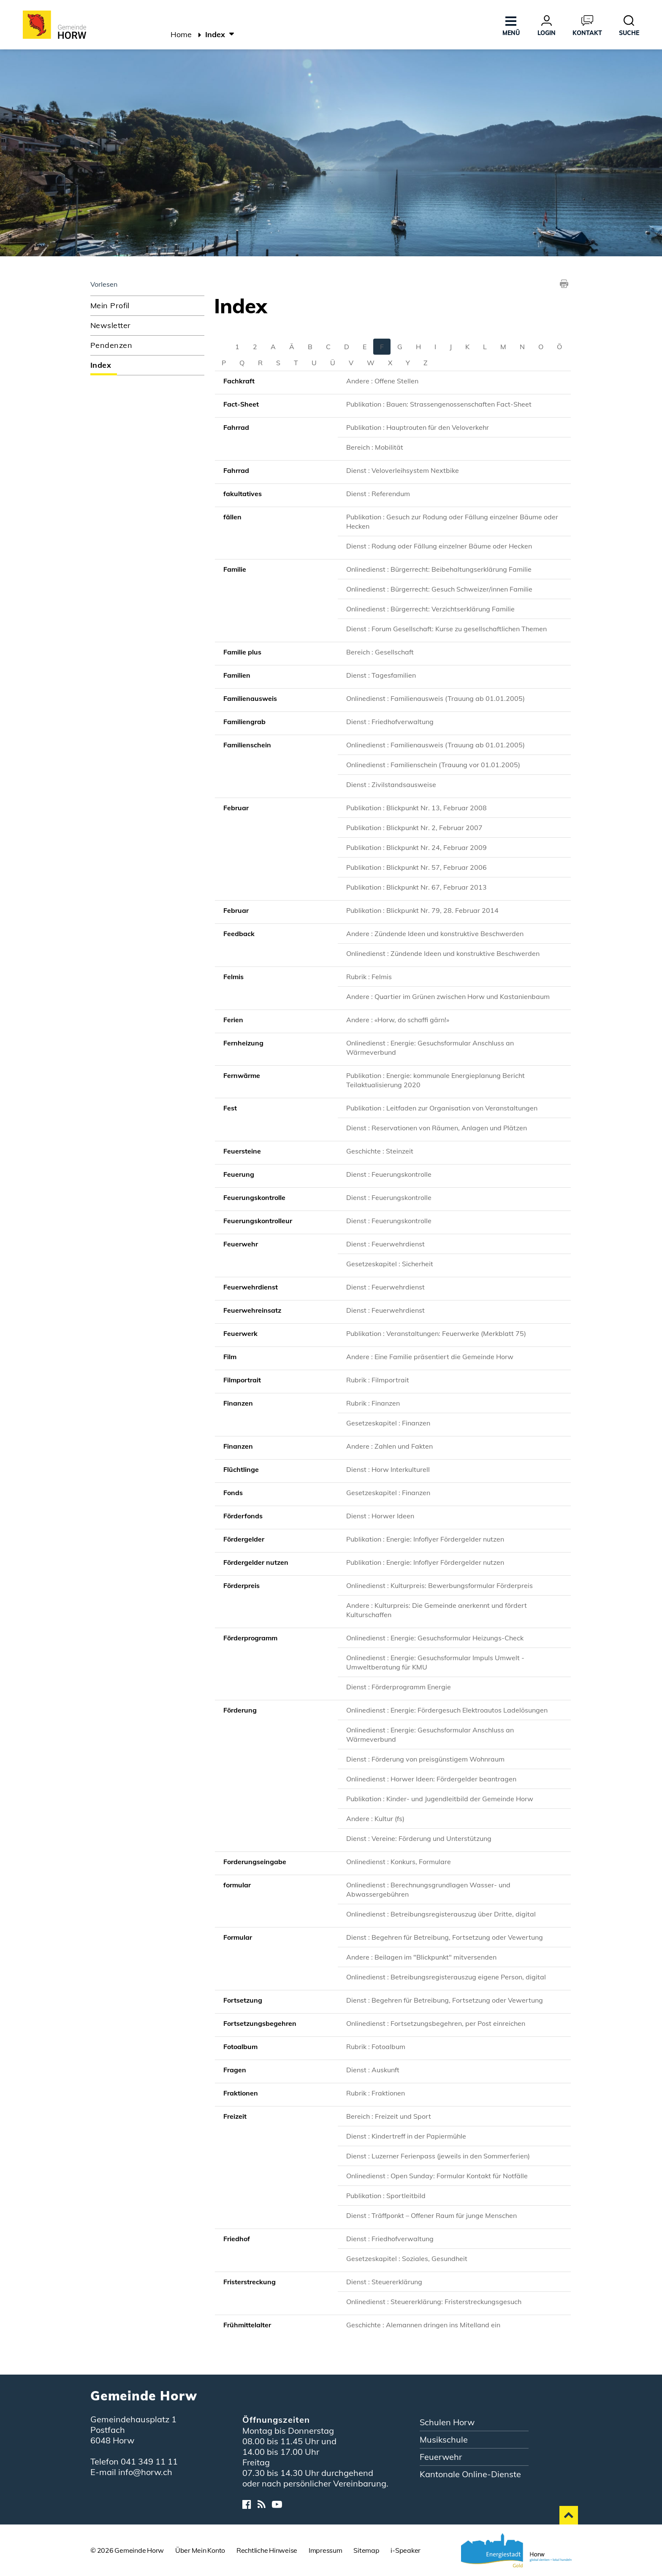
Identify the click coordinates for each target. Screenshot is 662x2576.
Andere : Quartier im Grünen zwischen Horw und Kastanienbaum (448, 996)
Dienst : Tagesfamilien (381, 675)
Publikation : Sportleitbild (386, 2195)
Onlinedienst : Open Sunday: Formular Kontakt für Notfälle (437, 2176)
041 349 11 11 (149, 2461)
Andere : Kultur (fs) (375, 1818)
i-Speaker (406, 2550)
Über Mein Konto (200, 2550)
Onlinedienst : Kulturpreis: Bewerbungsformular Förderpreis (439, 1585)
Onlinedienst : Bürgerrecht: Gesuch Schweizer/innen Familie (439, 589)
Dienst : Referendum (378, 493)
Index (125, 365)
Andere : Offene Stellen (382, 381)
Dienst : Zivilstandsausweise (391, 784)
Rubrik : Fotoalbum (375, 2046)
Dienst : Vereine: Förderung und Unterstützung (418, 1838)
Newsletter (110, 325)
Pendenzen (111, 345)
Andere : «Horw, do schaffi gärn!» (397, 1019)
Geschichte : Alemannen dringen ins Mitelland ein (423, 2325)
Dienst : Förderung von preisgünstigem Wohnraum (425, 1759)
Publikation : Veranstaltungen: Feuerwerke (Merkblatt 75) (436, 1333)
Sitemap (366, 2550)
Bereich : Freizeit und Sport (388, 2116)
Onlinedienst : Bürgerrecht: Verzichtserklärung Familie (430, 609)
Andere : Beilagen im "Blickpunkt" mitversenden (421, 1957)
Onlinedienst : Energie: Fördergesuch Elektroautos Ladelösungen (447, 1710)
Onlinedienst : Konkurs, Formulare (398, 1861)
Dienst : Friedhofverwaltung (390, 721)
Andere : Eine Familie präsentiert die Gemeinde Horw (429, 1356)
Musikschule (444, 2439)
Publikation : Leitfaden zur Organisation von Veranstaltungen (441, 1108)
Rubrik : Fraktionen (375, 2093)
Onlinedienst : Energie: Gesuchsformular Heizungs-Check (435, 1638)
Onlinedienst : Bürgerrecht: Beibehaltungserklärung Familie (439, 569)
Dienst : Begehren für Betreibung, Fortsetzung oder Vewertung (444, 1937)
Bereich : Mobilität (374, 447)
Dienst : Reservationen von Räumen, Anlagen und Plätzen (436, 1128)
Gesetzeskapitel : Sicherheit (389, 1263)
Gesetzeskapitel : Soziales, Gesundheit (406, 2258)
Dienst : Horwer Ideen (380, 1516)
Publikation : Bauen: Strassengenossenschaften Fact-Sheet (439, 404)
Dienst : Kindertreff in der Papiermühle (406, 2136)
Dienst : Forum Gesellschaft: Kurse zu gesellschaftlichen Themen (446, 628)
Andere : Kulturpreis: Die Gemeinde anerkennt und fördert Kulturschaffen (436, 1610)
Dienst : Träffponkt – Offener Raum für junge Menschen (431, 2215)
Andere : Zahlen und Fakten (389, 1446)
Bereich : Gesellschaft (380, 652)
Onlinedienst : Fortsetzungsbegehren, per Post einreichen (435, 2023)
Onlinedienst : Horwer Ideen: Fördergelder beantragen (431, 1779)
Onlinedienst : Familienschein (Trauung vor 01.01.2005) (433, 764)
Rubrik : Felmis (369, 976)
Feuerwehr (441, 2456)
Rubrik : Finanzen (373, 1403)
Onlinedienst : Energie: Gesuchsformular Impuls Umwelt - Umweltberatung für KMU (435, 1662)
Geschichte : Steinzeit (379, 1151)
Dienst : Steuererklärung (384, 2281)
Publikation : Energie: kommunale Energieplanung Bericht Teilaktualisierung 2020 (435, 1080)
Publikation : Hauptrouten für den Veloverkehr (417, 427)
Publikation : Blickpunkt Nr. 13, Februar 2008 (416, 807)
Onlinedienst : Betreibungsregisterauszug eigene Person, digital (446, 1977)
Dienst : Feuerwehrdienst (385, 1244)
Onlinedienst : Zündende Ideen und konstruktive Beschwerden (443, 953)
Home (181, 34)
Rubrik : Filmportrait (377, 1380)
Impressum (325, 2550)
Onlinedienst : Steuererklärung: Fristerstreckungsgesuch (433, 2301)
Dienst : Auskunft (372, 2070)
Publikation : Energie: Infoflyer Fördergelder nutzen (425, 1539)
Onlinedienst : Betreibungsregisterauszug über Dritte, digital (441, 1914)
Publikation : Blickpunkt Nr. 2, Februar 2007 (414, 827)
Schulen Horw (447, 2422)
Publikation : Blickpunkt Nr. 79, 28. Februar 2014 (422, 910)
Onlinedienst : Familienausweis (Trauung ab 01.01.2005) (435, 698)
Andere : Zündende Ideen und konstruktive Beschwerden (435, 933)
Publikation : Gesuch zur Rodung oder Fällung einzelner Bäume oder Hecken (452, 521)
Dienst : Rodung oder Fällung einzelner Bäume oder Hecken (439, 546)
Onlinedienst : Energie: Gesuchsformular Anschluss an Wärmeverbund (430, 1047)
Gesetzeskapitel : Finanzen (388, 1423)
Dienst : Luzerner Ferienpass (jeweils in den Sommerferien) (438, 2156)
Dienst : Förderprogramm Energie (398, 1687)
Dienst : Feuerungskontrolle (388, 1174)
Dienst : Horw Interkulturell (388, 1469)
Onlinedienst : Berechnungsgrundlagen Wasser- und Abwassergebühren (428, 1889)
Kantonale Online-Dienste (470, 2474)
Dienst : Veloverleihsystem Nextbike (402, 470)
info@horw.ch (145, 2472)
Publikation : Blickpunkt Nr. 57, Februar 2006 (416, 867)
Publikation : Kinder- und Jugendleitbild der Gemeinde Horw (439, 1798)
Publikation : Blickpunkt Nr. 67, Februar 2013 (416, 887)
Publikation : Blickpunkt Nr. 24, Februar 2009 (416, 847)
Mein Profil (110, 305)
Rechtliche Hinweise (266, 2550)
